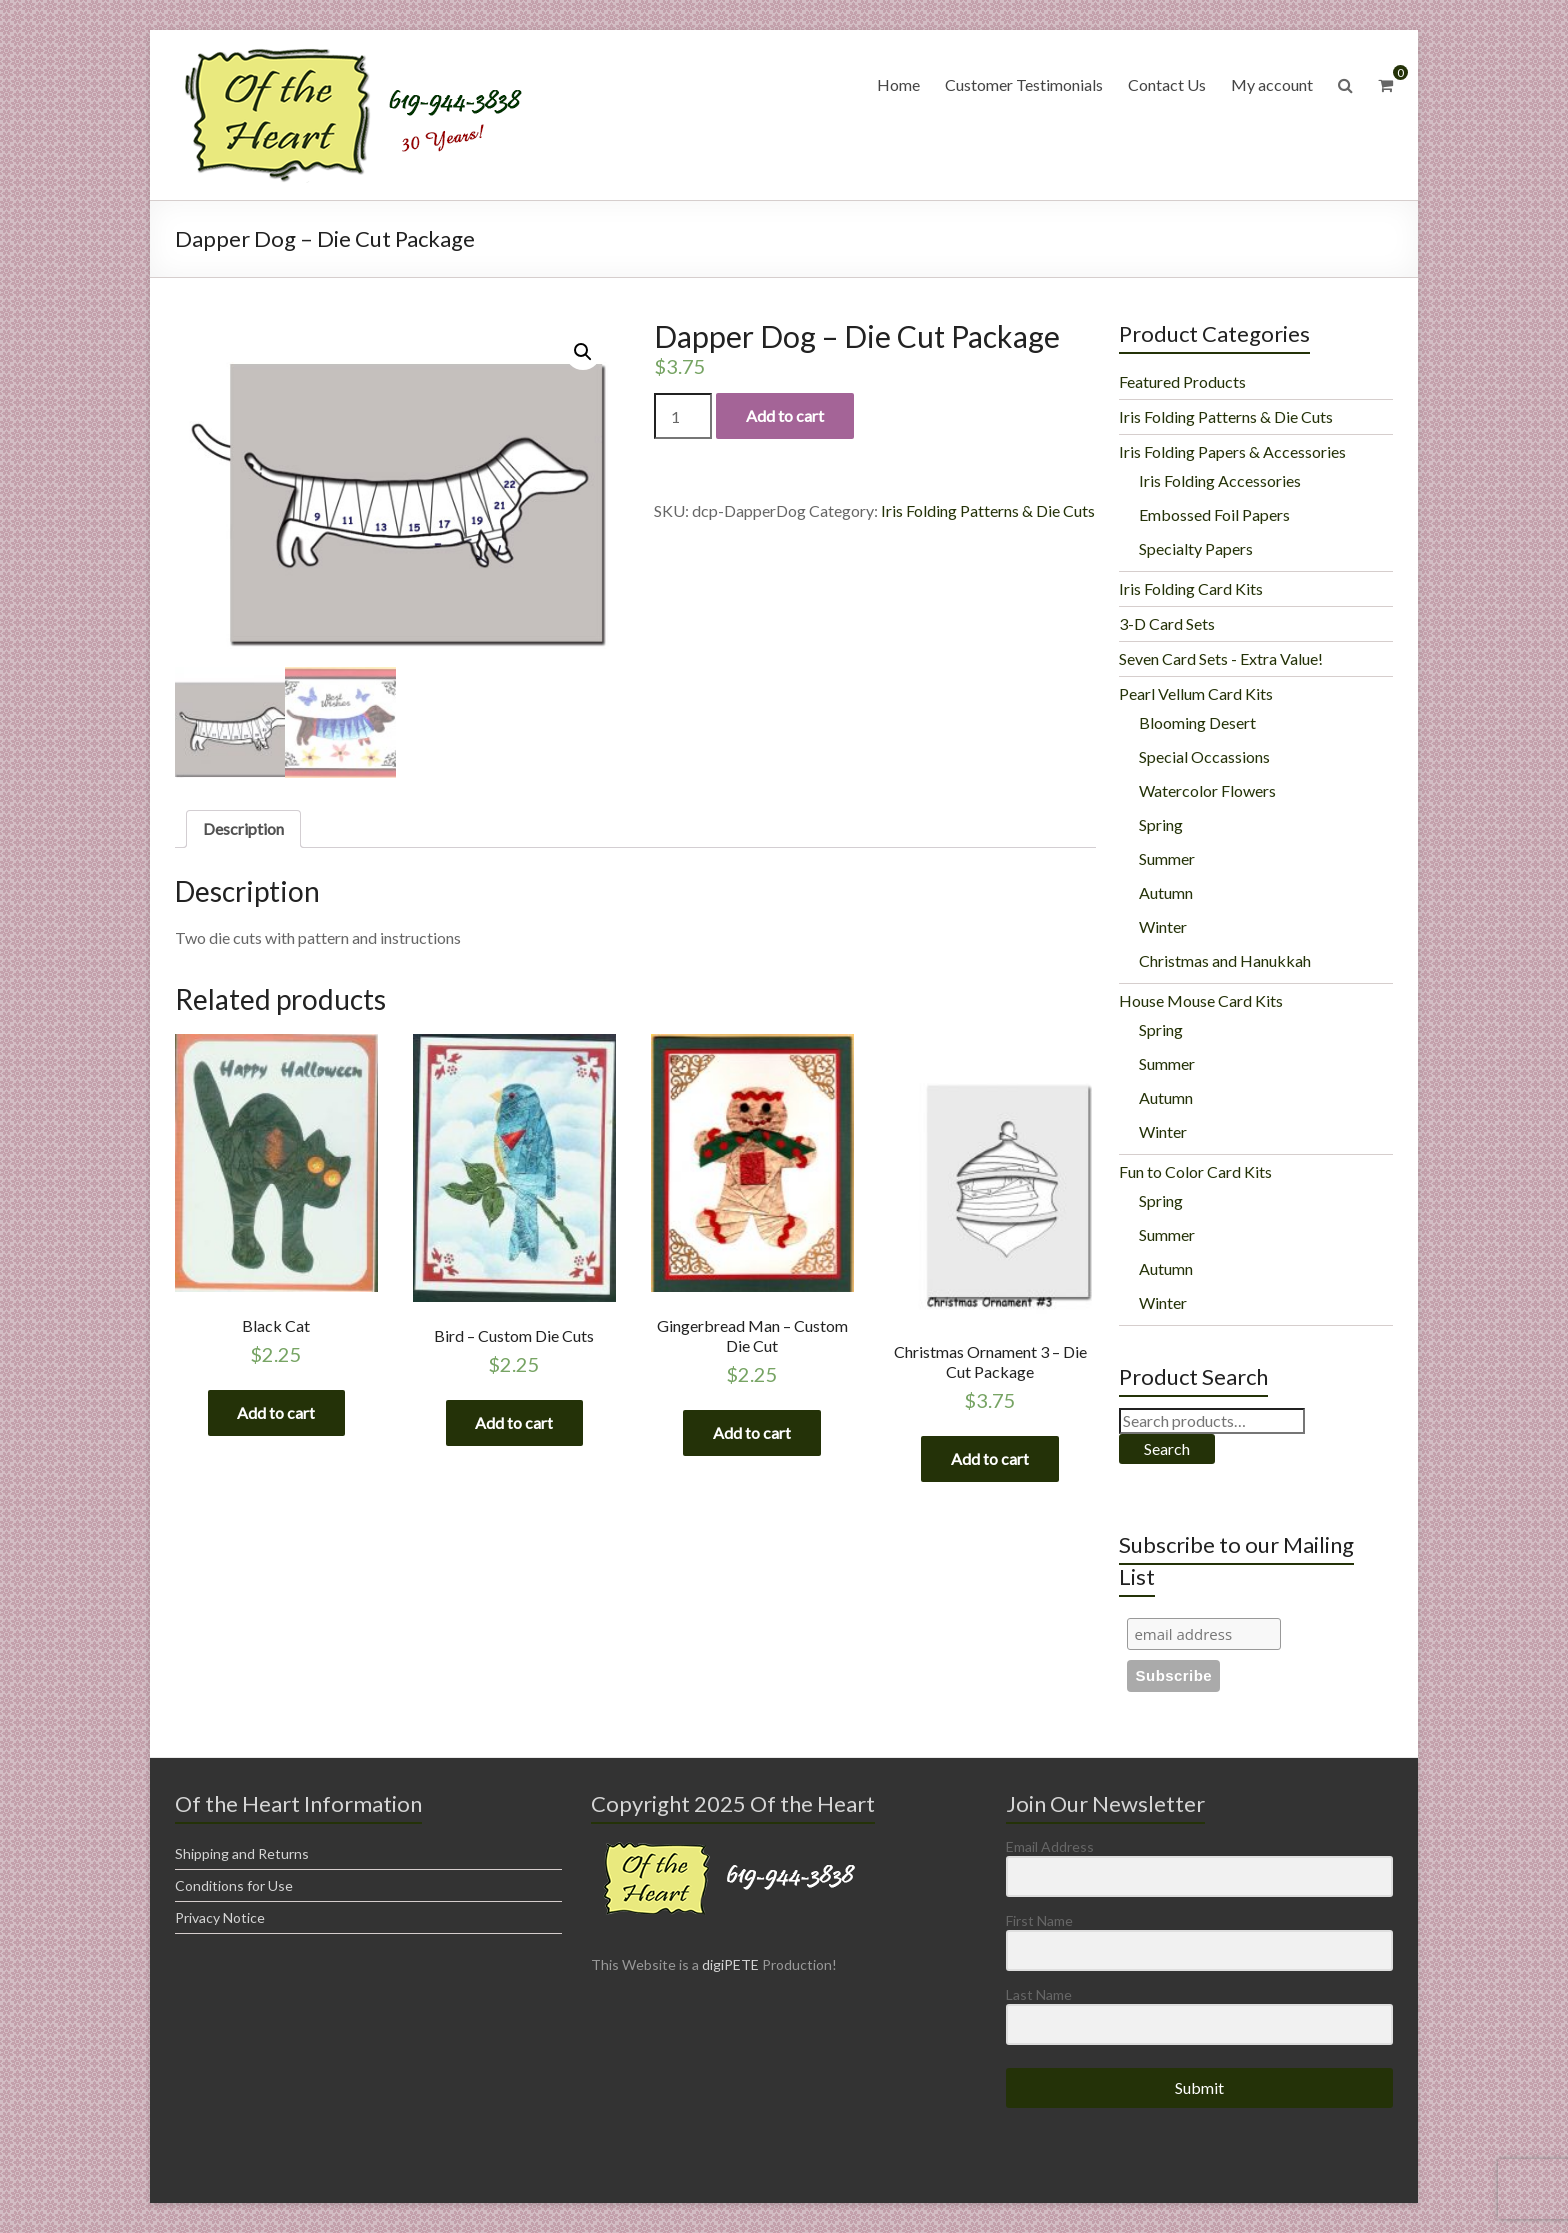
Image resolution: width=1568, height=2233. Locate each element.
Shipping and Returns (242, 1853)
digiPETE (730, 1964)
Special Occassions (1204, 756)
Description (243, 828)
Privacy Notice (220, 1917)
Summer (1167, 858)
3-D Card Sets (1167, 623)
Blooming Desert (1197, 722)
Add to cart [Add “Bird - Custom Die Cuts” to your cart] (514, 1422)
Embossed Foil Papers (1214, 514)
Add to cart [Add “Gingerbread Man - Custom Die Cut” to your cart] (752, 1432)
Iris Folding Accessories (1220, 480)
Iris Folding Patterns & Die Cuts (988, 510)
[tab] (243, 829)
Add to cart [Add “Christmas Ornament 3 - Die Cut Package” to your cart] (990, 1458)
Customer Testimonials (1024, 84)
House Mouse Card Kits (1201, 1000)
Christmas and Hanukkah (1225, 960)
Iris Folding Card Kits (1191, 588)
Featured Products (1182, 381)
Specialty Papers (1196, 548)
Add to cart (785, 415)
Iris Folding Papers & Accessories (1232, 451)
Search (1167, 1448)
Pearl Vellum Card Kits (1196, 693)
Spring (1161, 824)
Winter (1163, 926)
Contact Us (1167, 84)
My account (1272, 84)
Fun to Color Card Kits (1195, 1171)
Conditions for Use (234, 1885)
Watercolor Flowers (1207, 790)
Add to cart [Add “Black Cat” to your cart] (276, 1412)
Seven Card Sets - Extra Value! (1221, 658)
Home (898, 84)
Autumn (1166, 892)
